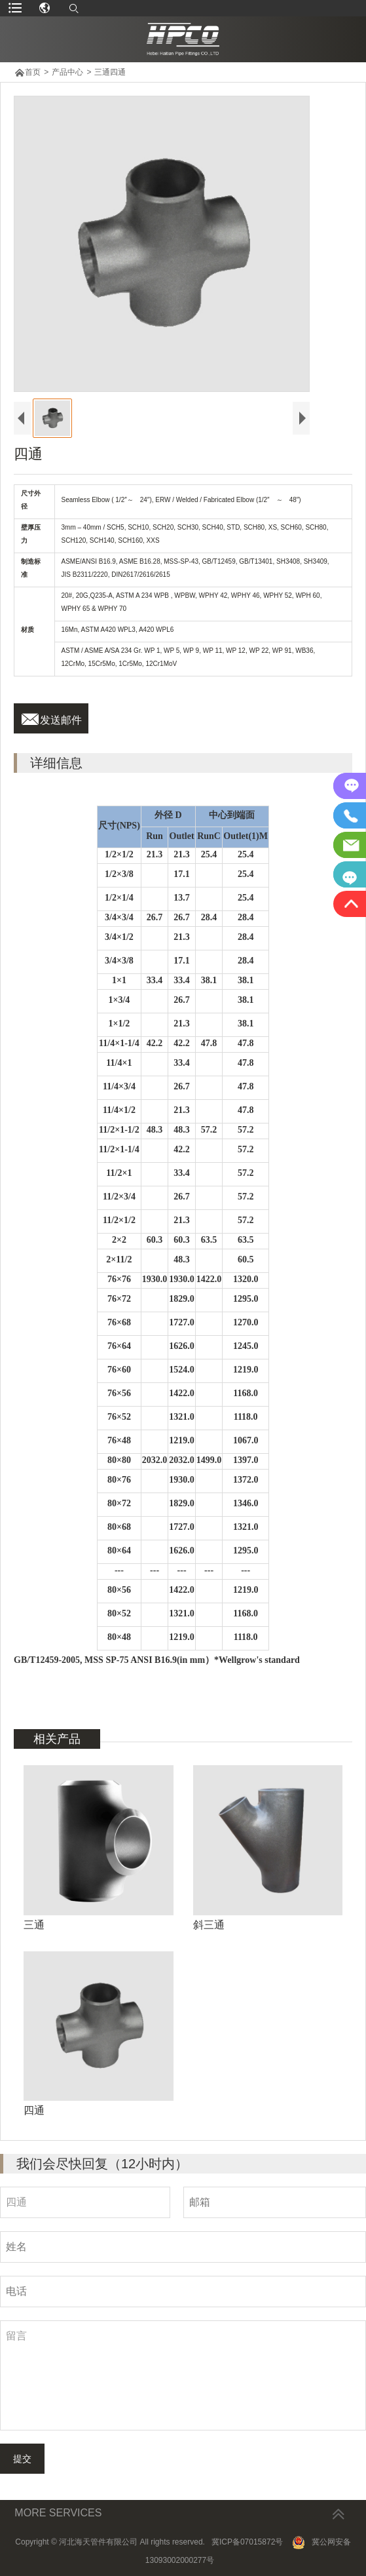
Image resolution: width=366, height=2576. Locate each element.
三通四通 (110, 72)
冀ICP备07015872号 (247, 2542)
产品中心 (67, 72)
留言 (183, 2375)
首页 (33, 72)
